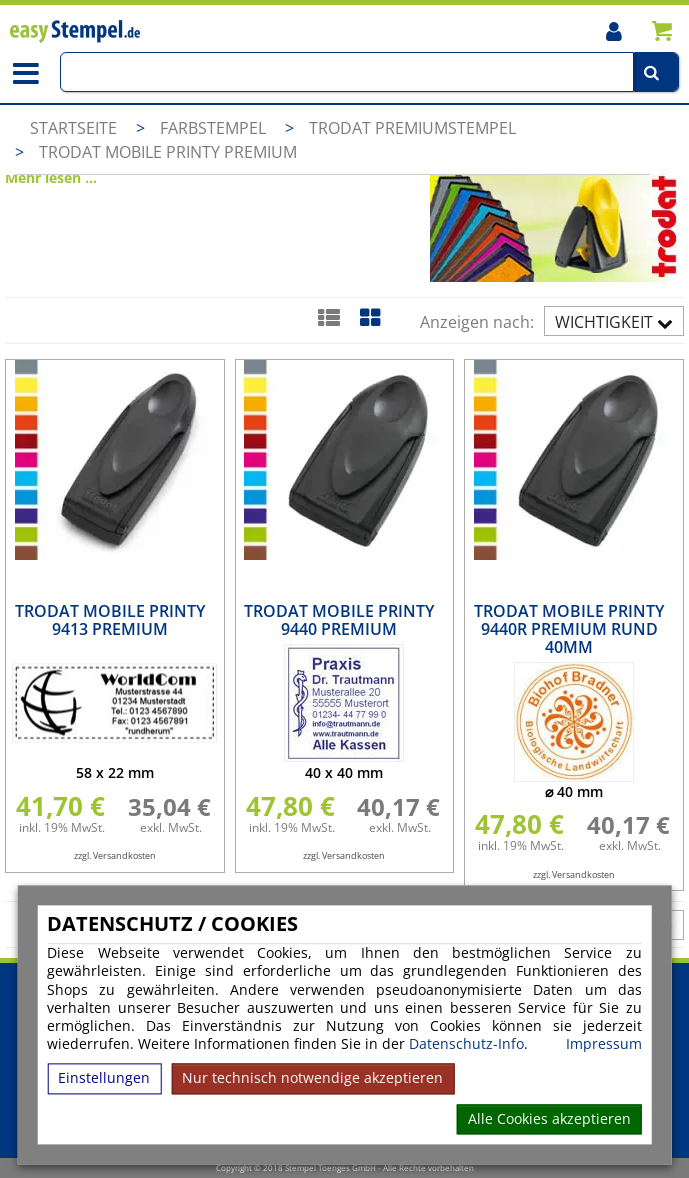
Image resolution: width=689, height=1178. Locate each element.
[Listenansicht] (328, 317)
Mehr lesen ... (51, 177)
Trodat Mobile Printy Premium (168, 152)
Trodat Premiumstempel (412, 128)
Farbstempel (215, 128)
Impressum (604, 1045)
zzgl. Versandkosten (115, 855)
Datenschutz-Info (466, 1044)
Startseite (73, 128)
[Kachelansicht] (369, 317)
